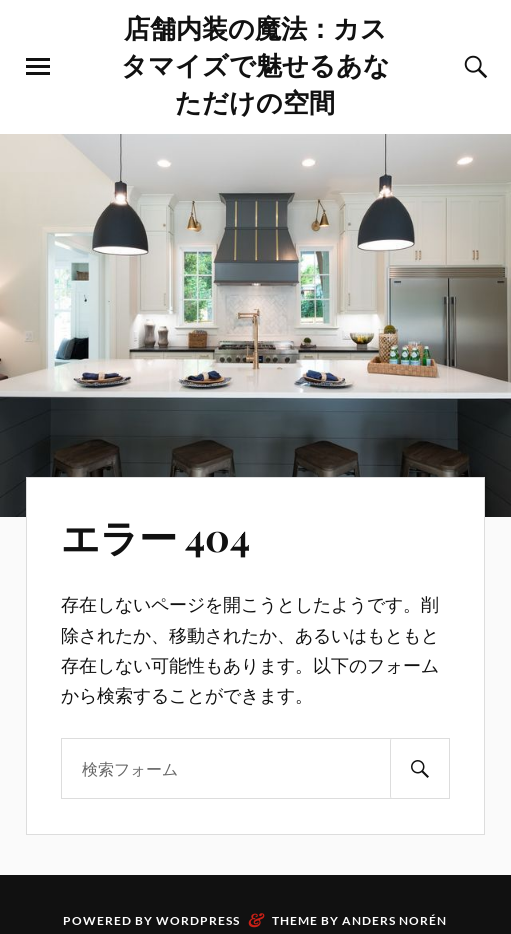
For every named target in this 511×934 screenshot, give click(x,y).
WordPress (198, 920)
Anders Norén (394, 920)
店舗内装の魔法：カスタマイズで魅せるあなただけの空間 (255, 64)
